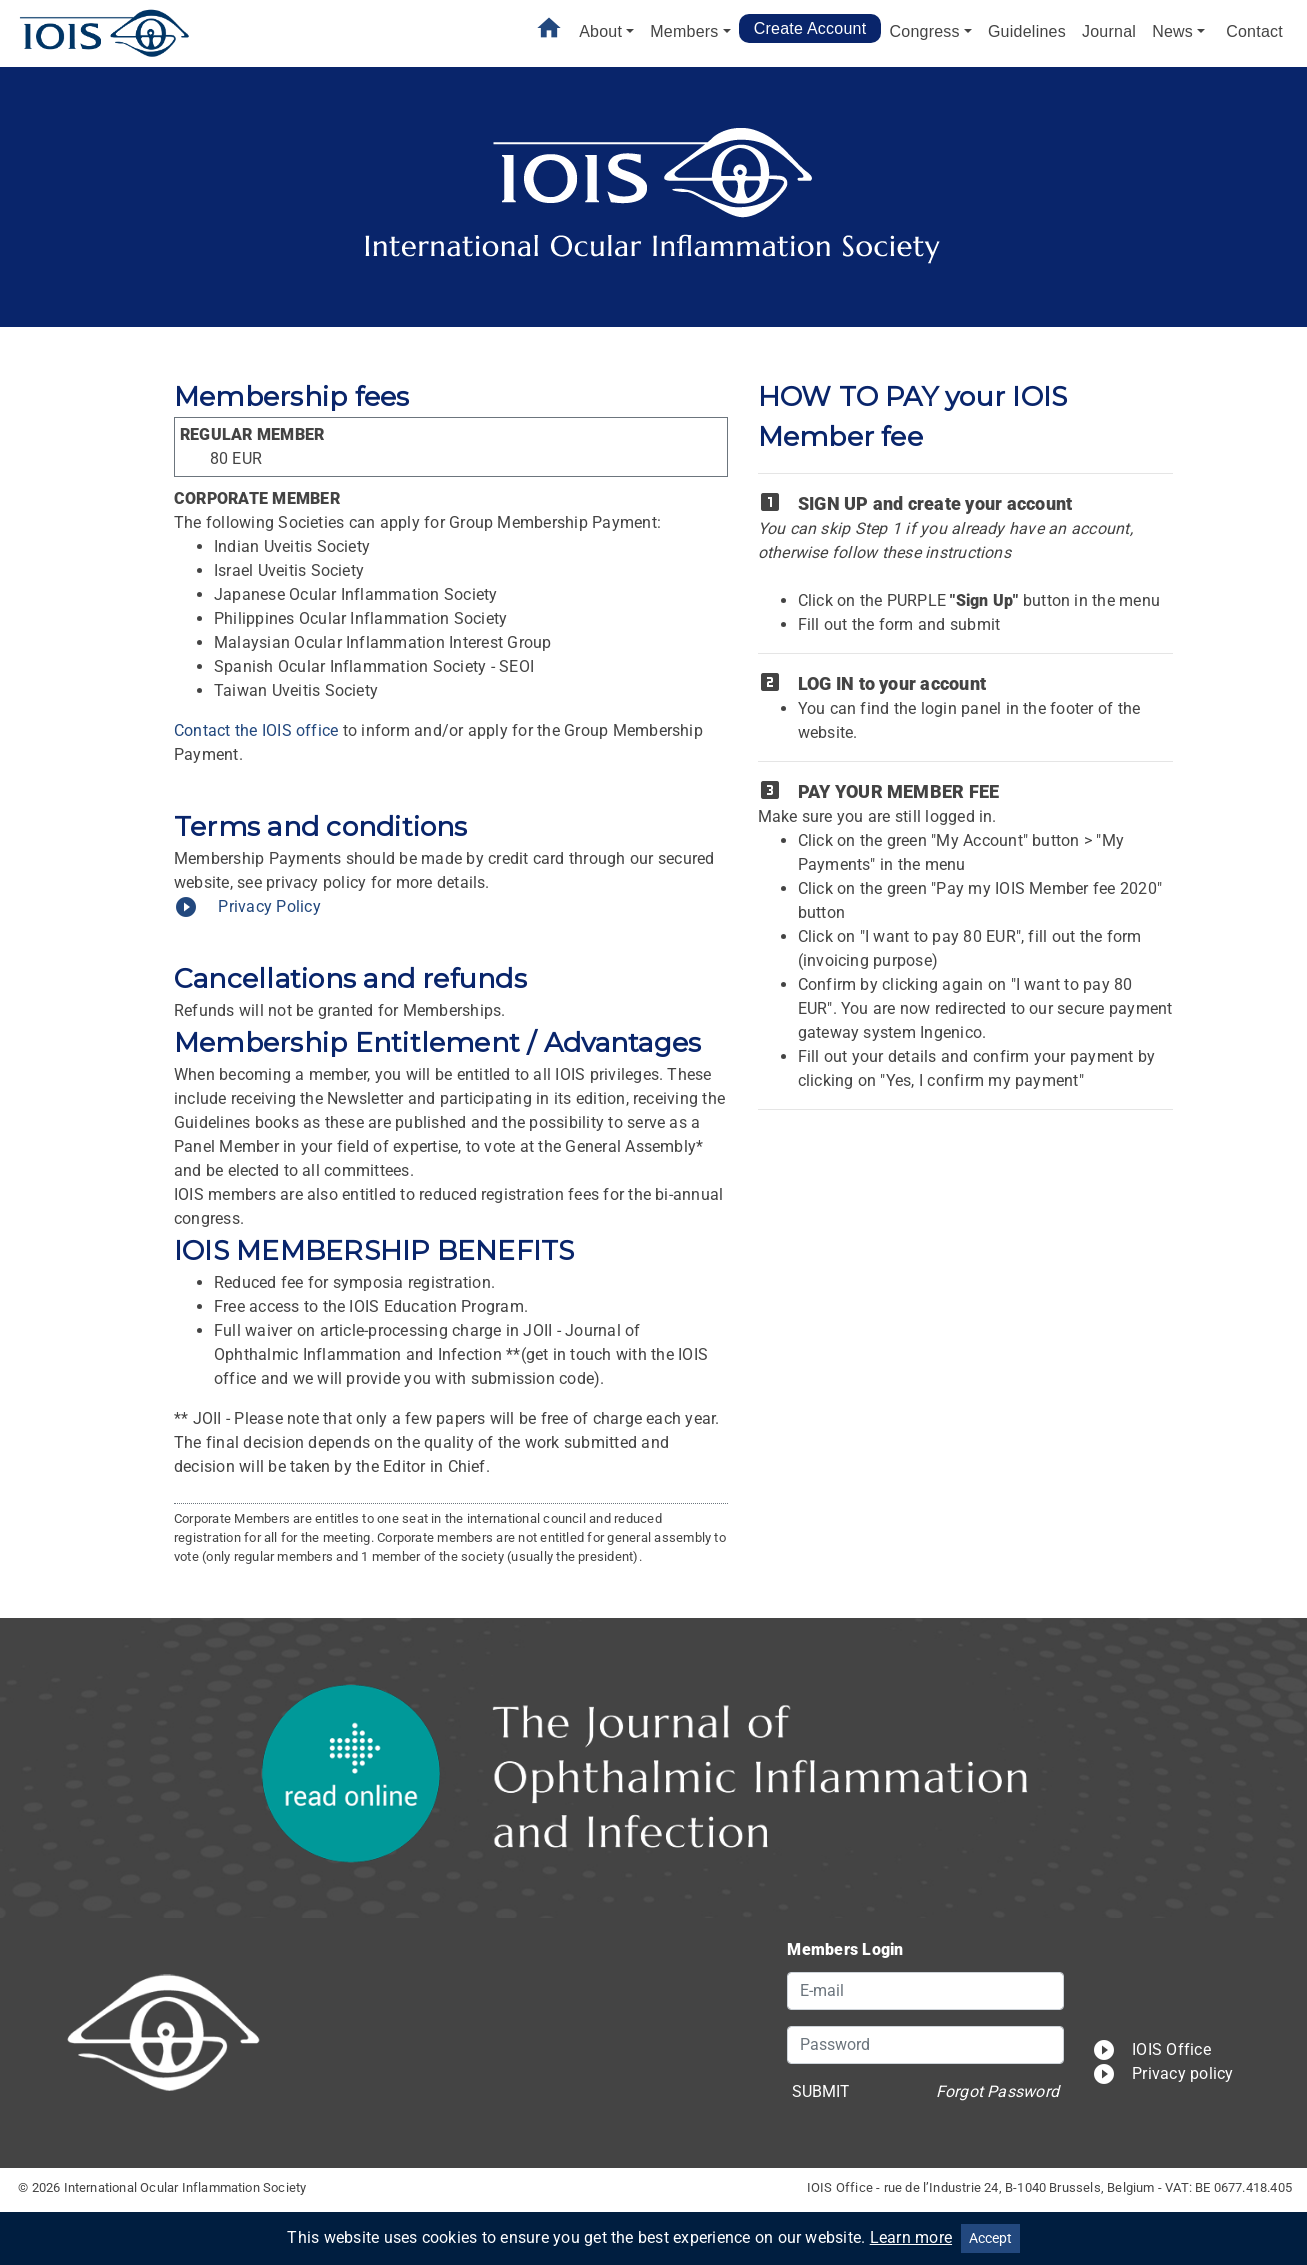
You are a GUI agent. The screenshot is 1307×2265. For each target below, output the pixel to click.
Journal (1109, 31)
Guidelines (1027, 31)
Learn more (911, 2237)
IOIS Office (1151, 2049)
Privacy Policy (247, 906)
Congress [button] (924, 31)
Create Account (810, 28)
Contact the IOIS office (256, 730)
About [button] (600, 31)
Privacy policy (1163, 2073)
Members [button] (684, 31)
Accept (990, 2238)
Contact (1254, 31)
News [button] (1172, 31)
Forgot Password (998, 2091)
